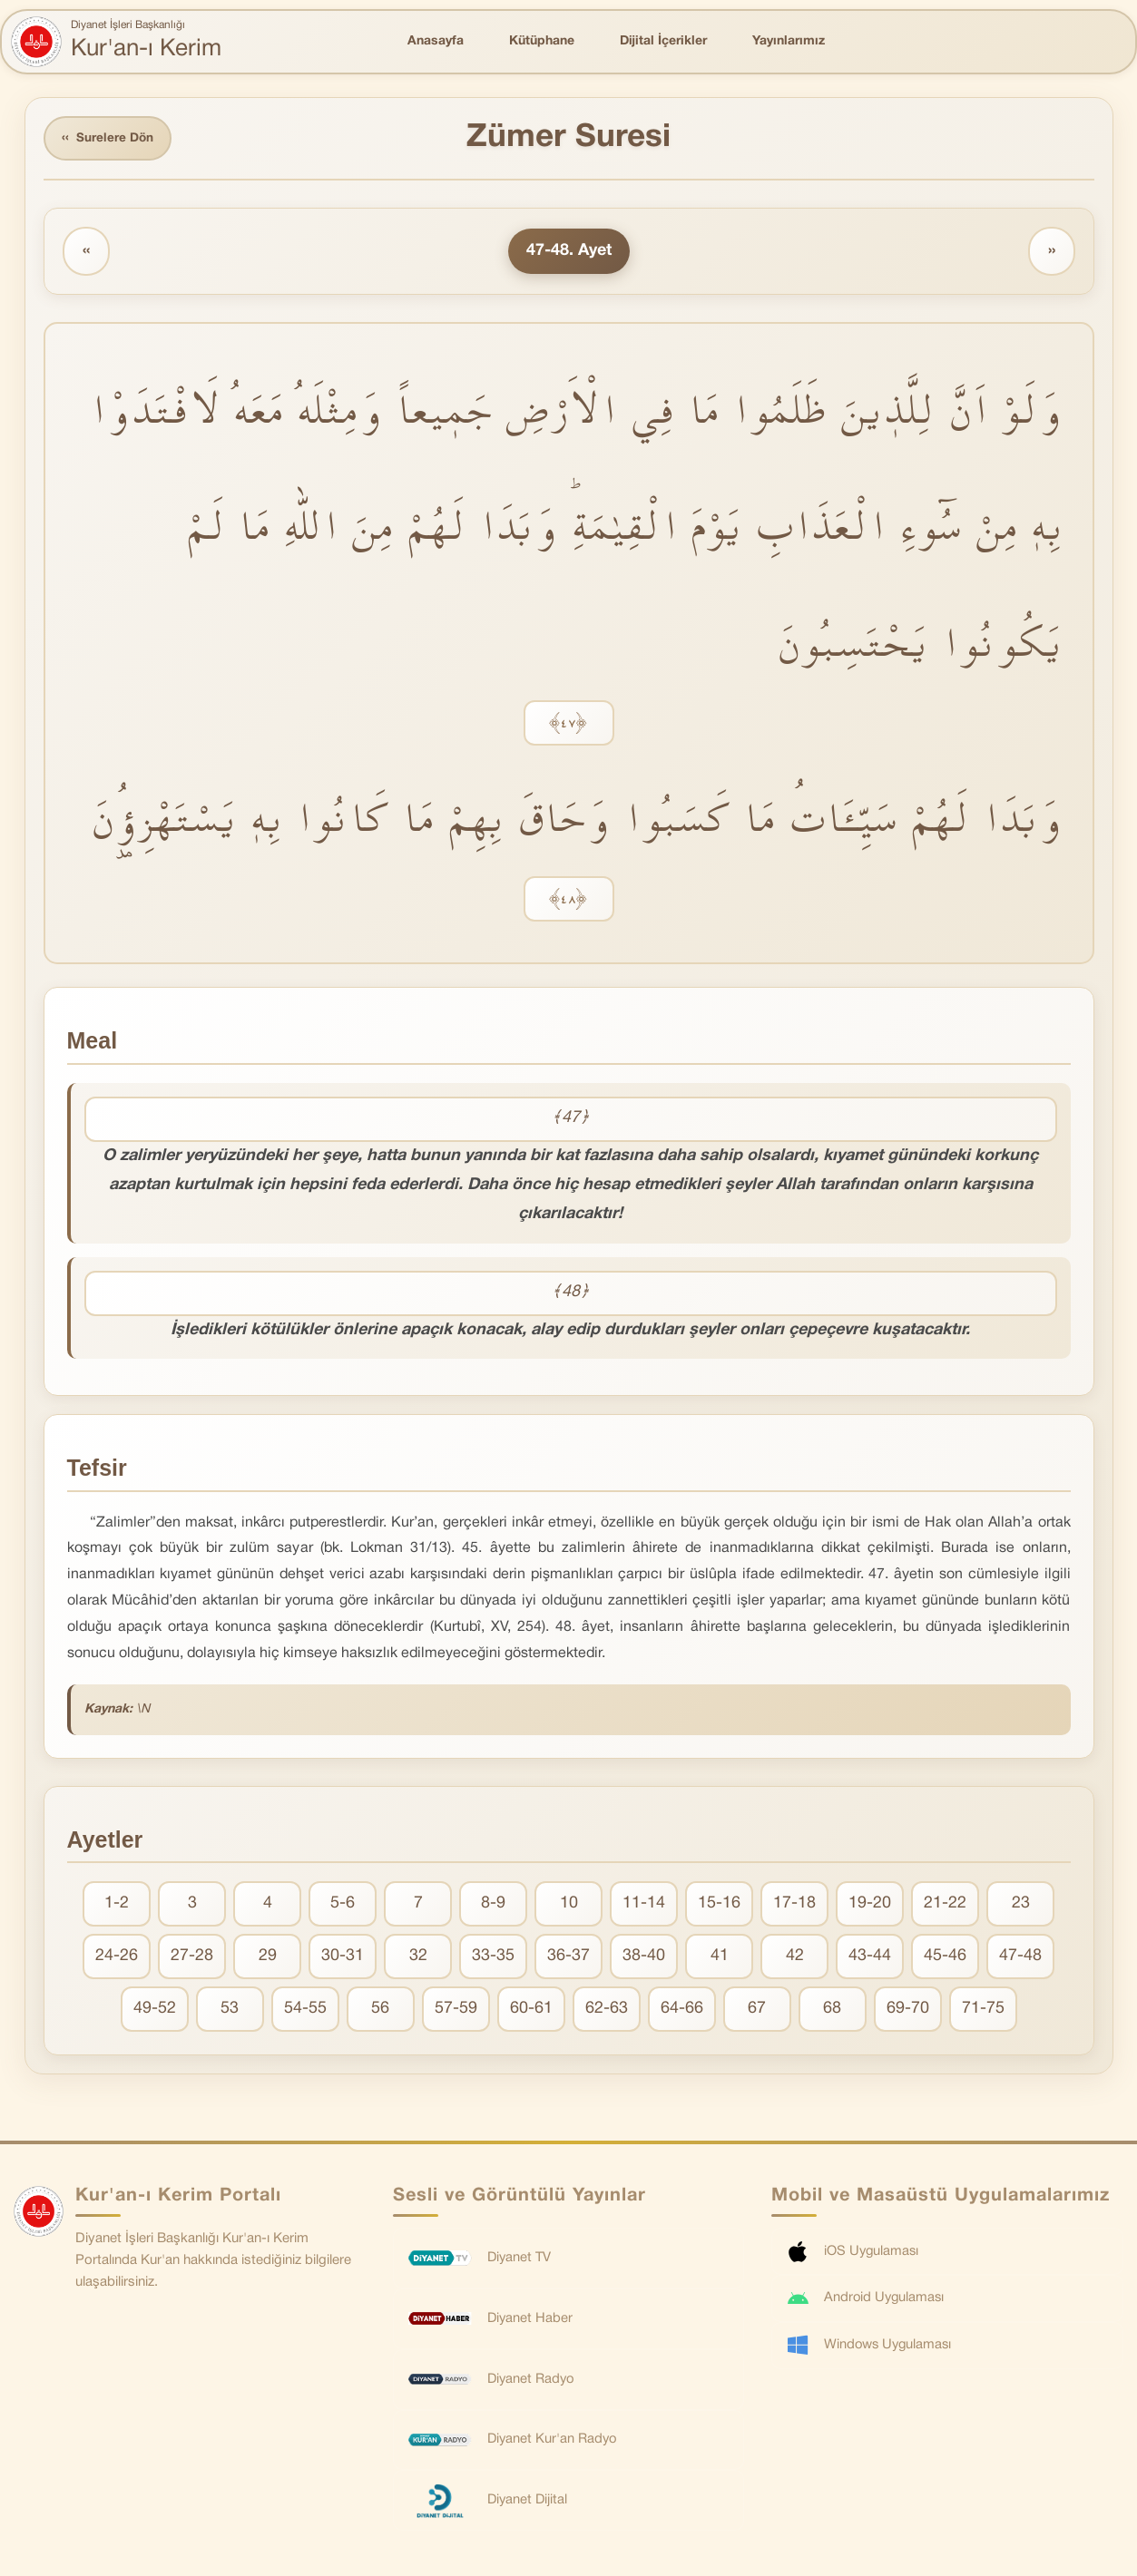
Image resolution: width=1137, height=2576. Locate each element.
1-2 (116, 1905)
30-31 (342, 1958)
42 (795, 1958)
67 (757, 2010)
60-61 (531, 2010)
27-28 (192, 1958)
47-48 (1020, 1958)
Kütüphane (541, 41)
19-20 (869, 1905)
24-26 (116, 1958)
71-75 (983, 2010)
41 (720, 1958)
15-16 (719, 1905)
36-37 (568, 1958)
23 (1021, 1905)
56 (380, 2010)
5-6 (342, 1905)
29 (268, 1958)
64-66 (682, 2010)
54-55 (305, 2010)
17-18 (794, 1905)
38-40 (643, 1958)
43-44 (869, 1958)
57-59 (456, 2010)
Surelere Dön (110, 139)
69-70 (908, 2010)
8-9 (493, 1905)
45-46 (945, 1958)
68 (832, 2010)
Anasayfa (435, 41)
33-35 (493, 1958)
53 (230, 2010)
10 (569, 1905)
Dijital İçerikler (663, 41)
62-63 (606, 2010)
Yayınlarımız (788, 41)
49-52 (154, 2010)
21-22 (945, 1905)
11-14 (643, 1905)
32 (418, 1958)
